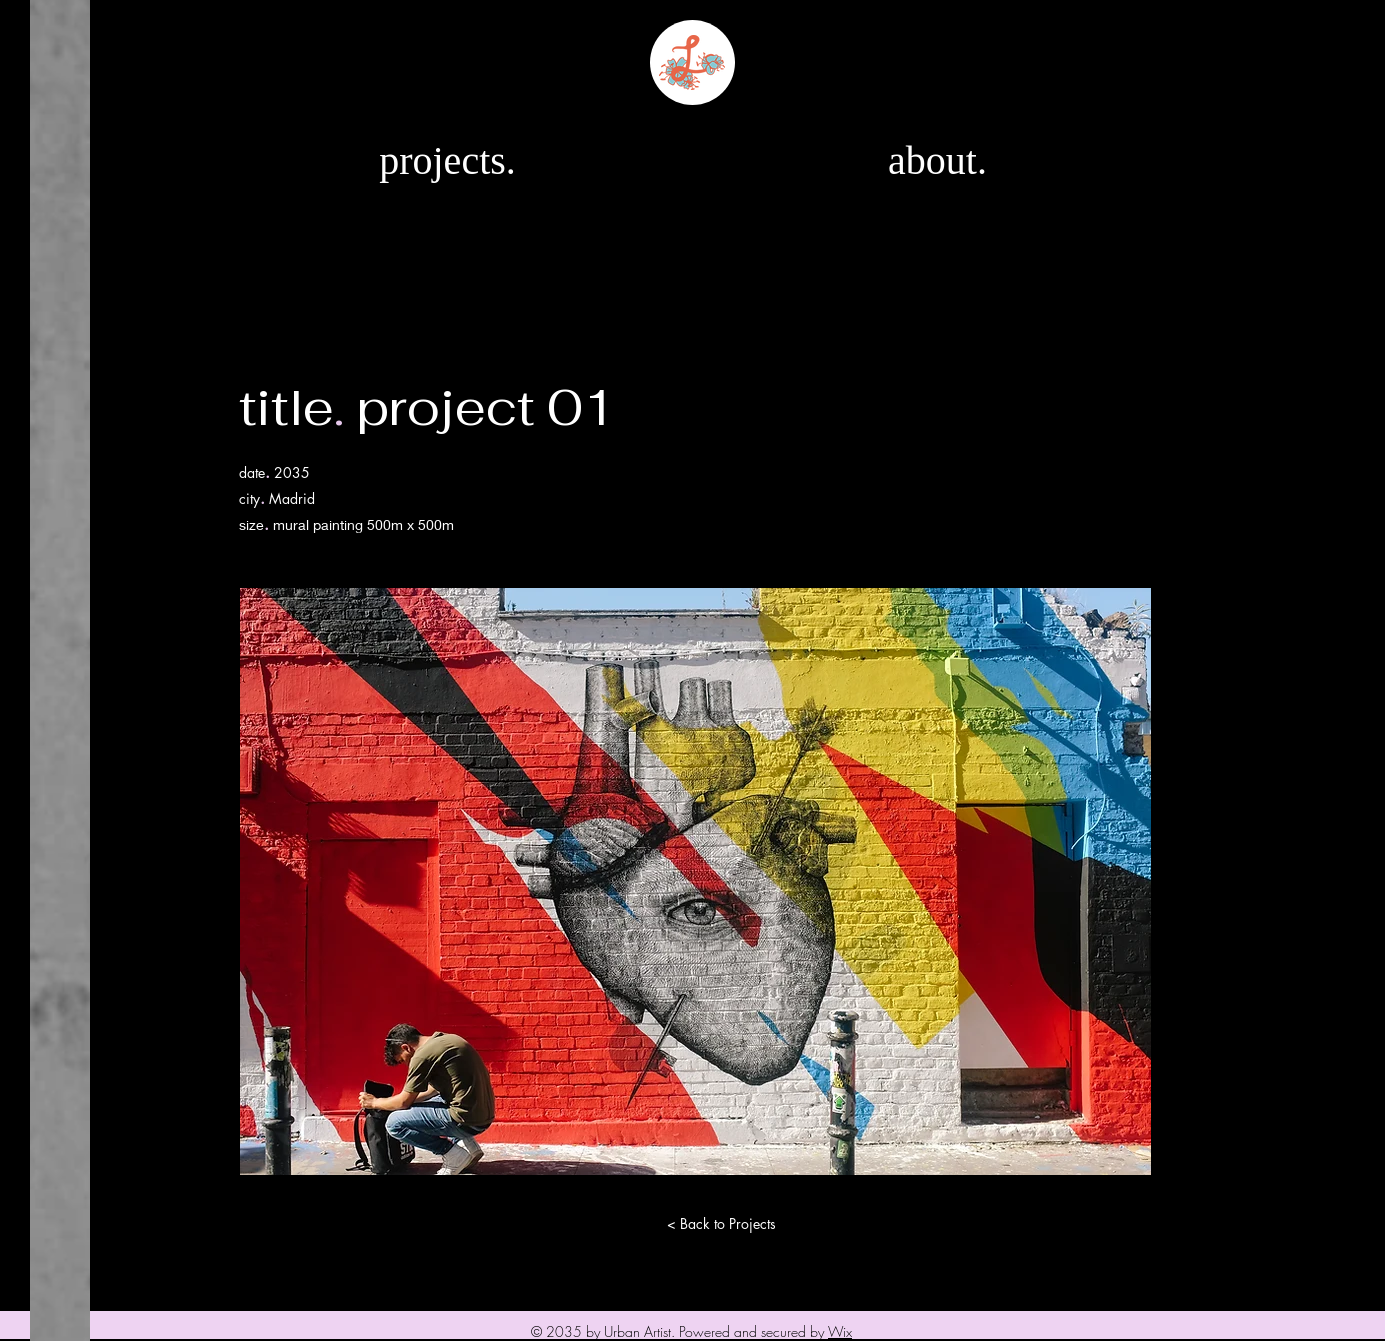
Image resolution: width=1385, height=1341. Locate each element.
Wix (840, 1331)
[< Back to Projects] (722, 1224)
